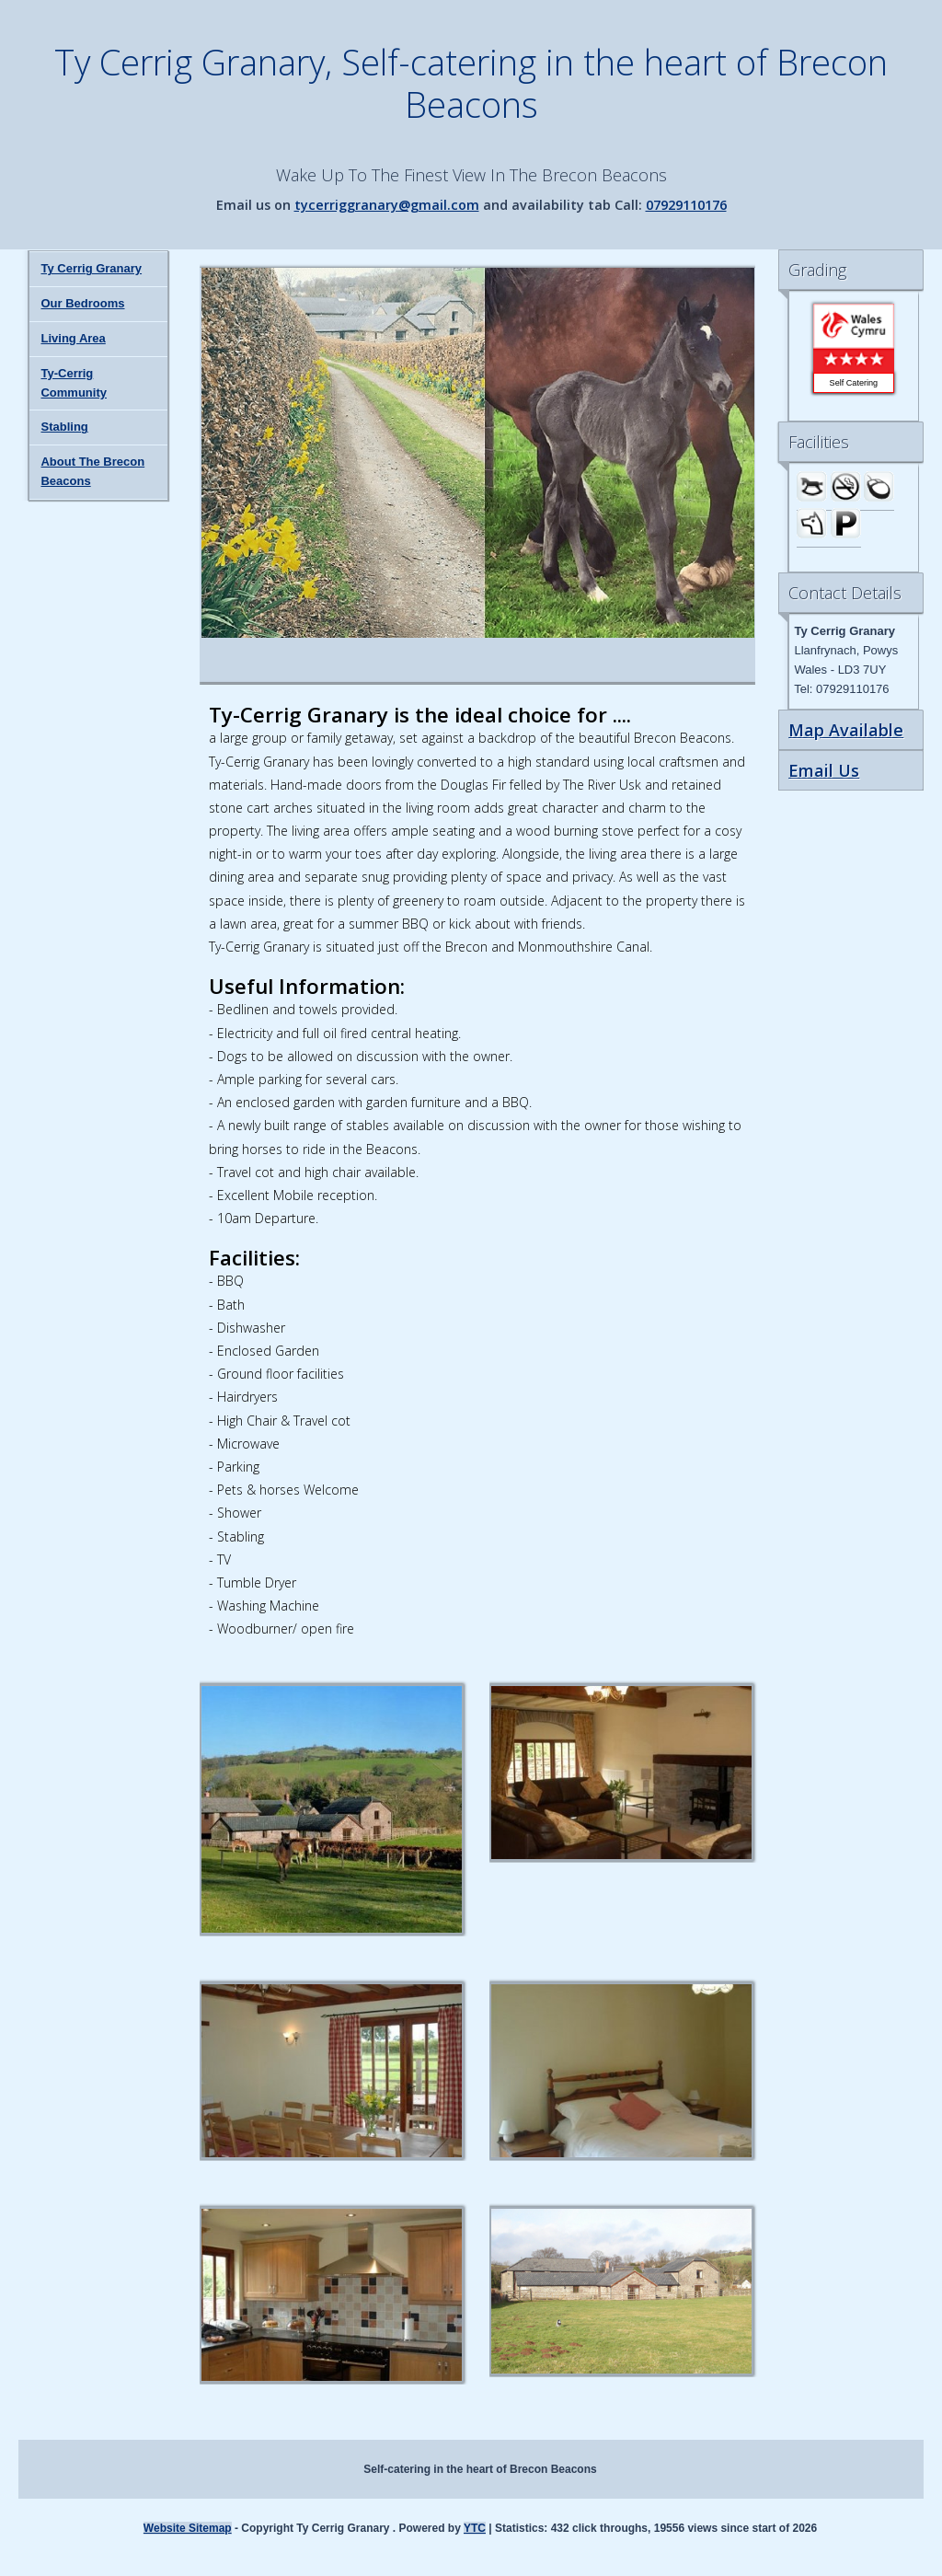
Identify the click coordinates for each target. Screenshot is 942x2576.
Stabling (63, 426)
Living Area (72, 338)
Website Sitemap (188, 2528)
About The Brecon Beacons (92, 471)
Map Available (845, 730)
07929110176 (686, 205)
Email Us (823, 770)
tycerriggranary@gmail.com (386, 205)
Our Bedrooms (82, 303)
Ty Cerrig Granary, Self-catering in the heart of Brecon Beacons (471, 83)
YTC (475, 2528)
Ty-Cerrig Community (73, 382)
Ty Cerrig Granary (91, 268)
